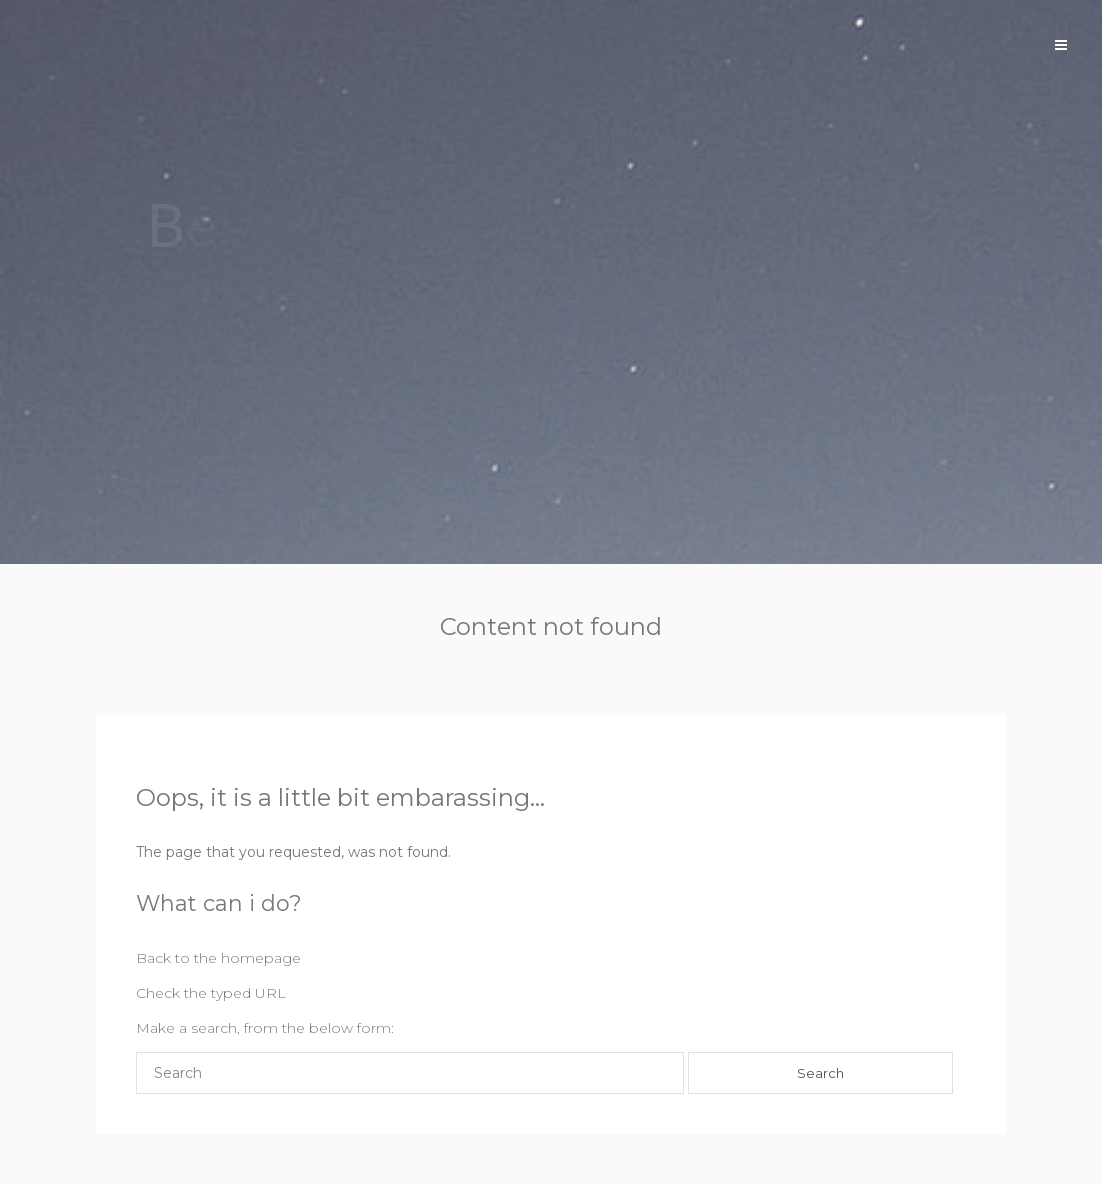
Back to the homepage (218, 958)
